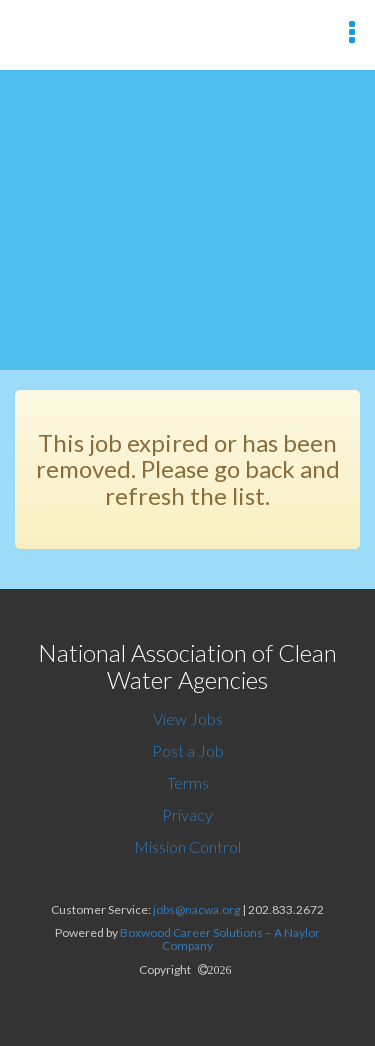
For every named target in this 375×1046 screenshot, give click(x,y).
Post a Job (188, 750)
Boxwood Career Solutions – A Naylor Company (220, 939)
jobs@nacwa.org (196, 909)
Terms (188, 782)
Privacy (187, 814)
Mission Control (187, 846)
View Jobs (188, 718)
